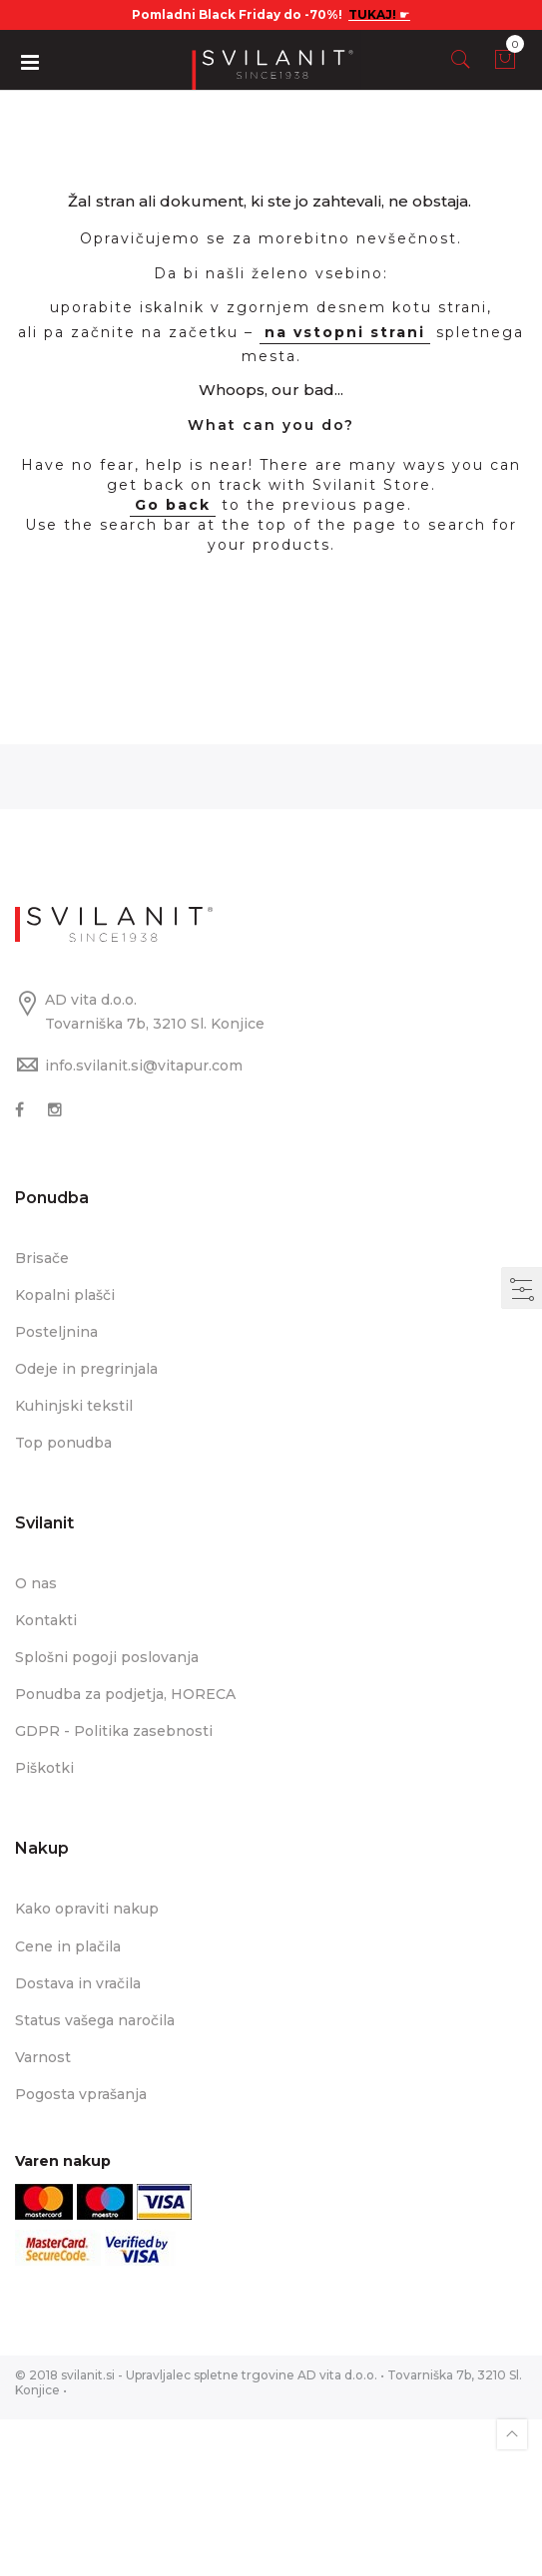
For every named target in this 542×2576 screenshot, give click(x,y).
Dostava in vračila (78, 1983)
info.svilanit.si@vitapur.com (144, 1065)
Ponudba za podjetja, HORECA (125, 1694)
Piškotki (44, 1768)
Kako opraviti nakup (87, 1909)
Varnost (43, 2057)
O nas (36, 1583)
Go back (173, 505)
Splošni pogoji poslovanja (107, 1657)
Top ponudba (63, 1443)
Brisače (42, 1258)
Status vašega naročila (95, 2020)
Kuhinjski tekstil (74, 1406)
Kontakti (46, 1620)
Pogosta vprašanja (81, 2094)
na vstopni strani (345, 332)
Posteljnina (56, 1332)
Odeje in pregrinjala (86, 1369)
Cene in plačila (68, 1946)
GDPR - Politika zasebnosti (114, 1731)
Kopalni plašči (65, 1295)
